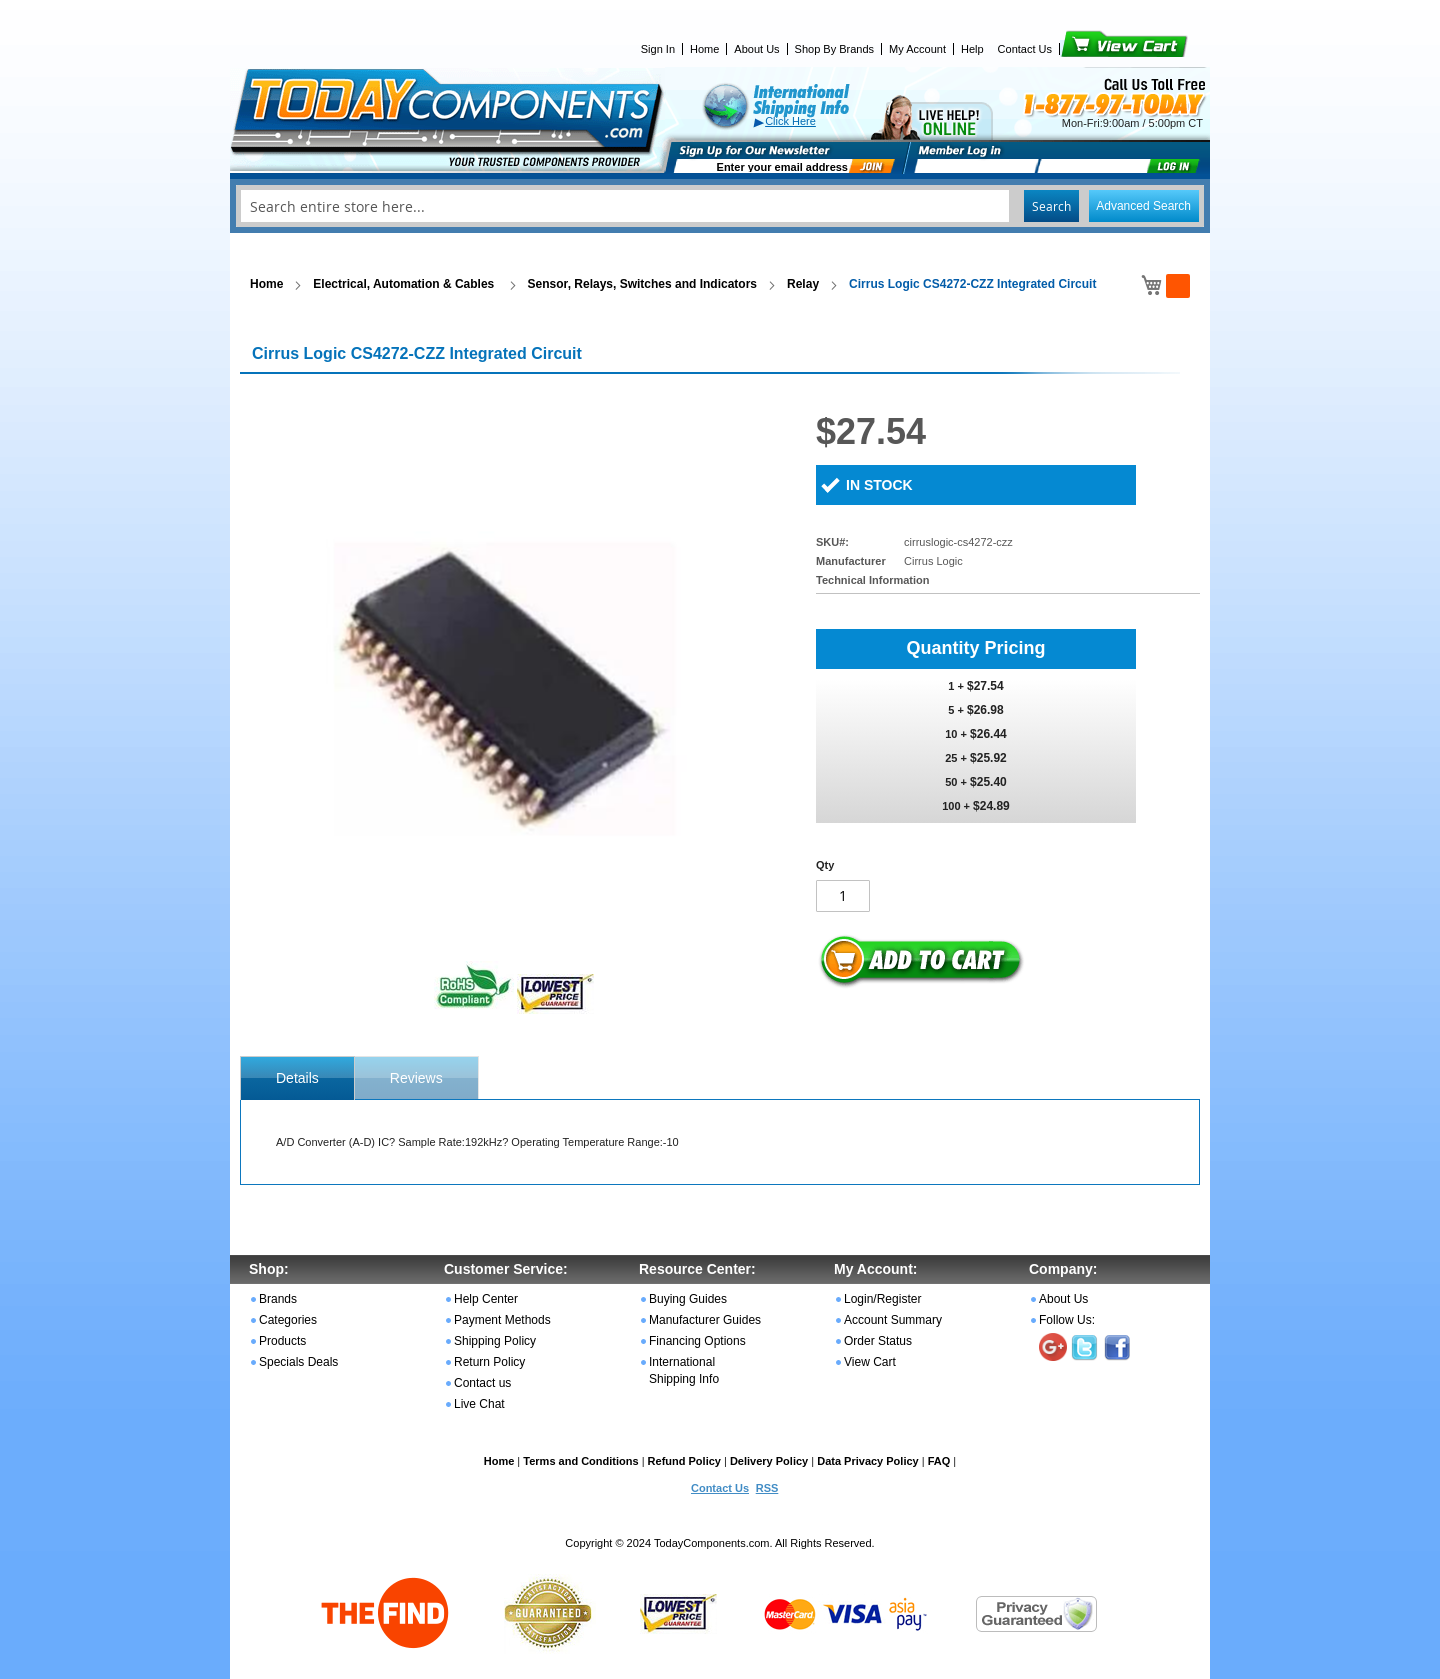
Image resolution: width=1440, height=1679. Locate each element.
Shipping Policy (495, 1341)
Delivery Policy (769, 1461)
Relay (803, 284)
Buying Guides (688, 1299)
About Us (756, 49)
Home (704, 49)
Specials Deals (298, 1362)
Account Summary (893, 1320)
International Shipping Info (684, 1370)
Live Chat (479, 1404)
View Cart (1090, 49)
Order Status (878, 1341)
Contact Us (1025, 49)
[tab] (297, 1078)
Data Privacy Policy (868, 1461)
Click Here (790, 121)
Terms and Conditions (580, 1461)
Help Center (486, 1299)
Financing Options (697, 1341)
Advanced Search (1143, 206)
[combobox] (720, 206)
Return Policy (489, 1362)
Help (972, 49)
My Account (917, 49)
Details (297, 1078)
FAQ (939, 1461)
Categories (288, 1320)
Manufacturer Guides (705, 1320)
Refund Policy (684, 1461)
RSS (767, 1488)
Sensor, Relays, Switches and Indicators (642, 284)
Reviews (416, 1078)
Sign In (658, 49)
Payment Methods (502, 1320)
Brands (278, 1299)
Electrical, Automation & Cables (405, 284)
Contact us (482, 1383)
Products (282, 1341)
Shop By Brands (835, 49)
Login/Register (882, 1299)
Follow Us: (1067, 1320)
